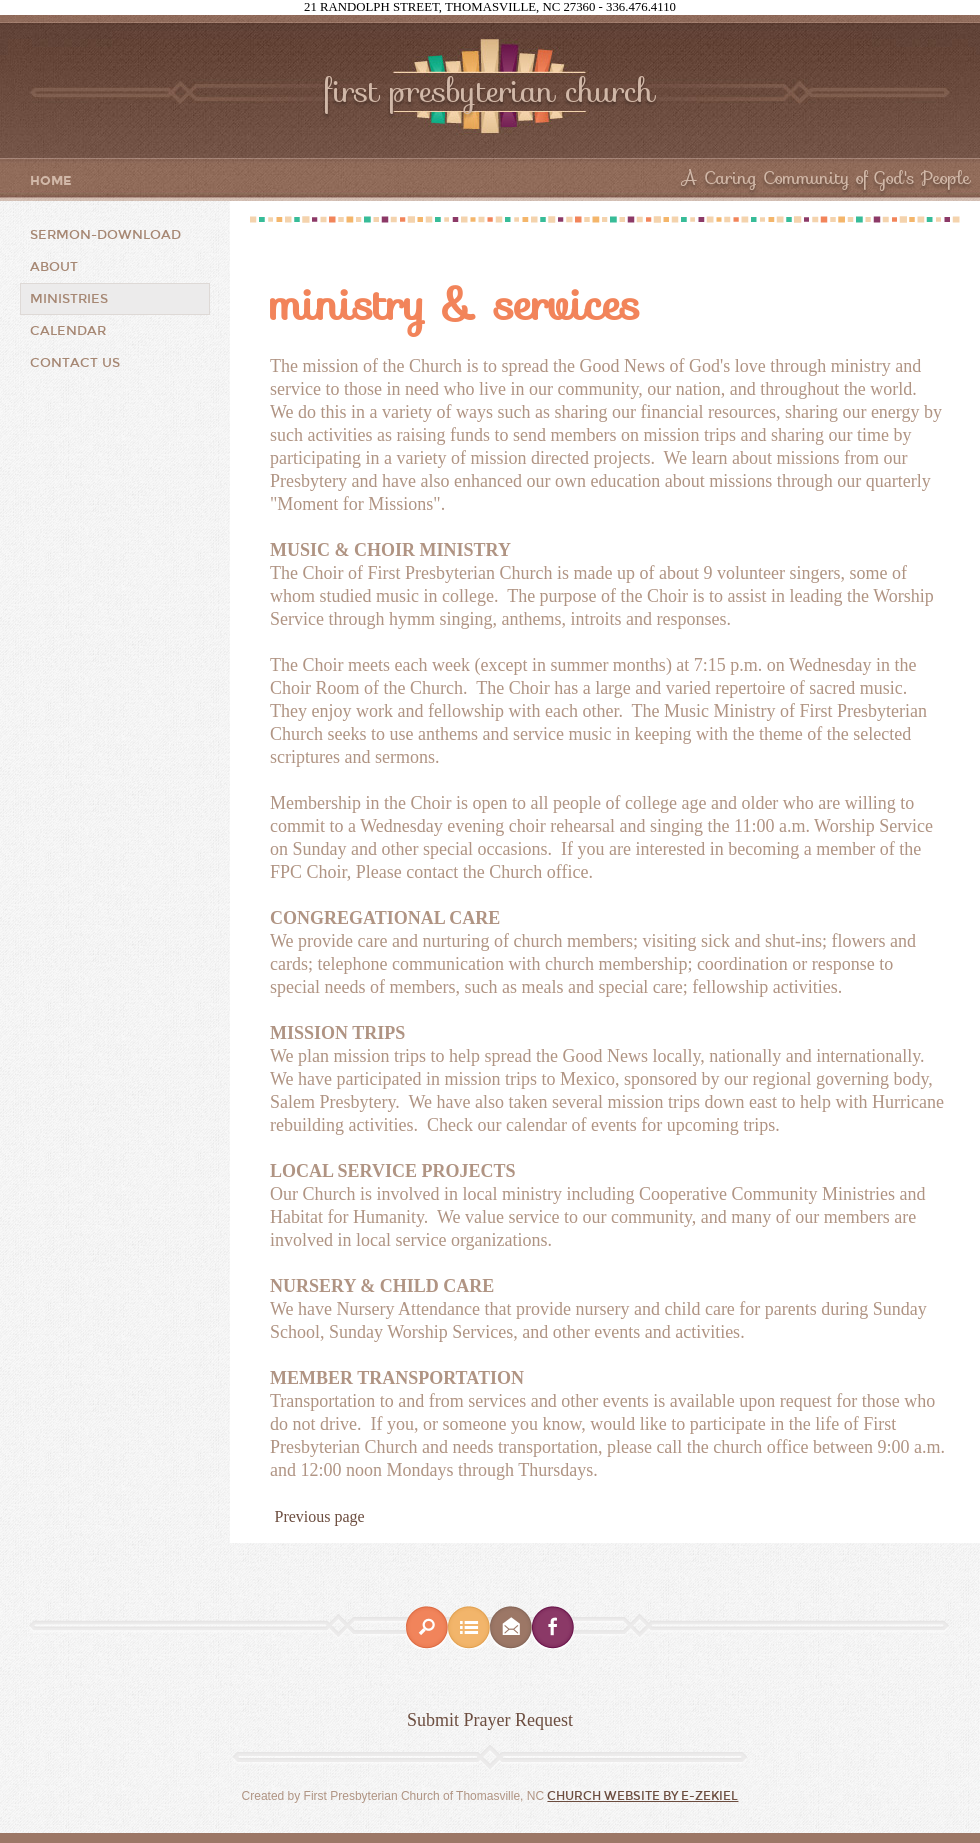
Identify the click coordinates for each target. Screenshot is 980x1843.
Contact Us (75, 363)
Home (51, 181)
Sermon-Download (105, 235)
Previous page (320, 1516)
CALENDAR (68, 331)
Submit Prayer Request (490, 1720)
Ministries (69, 299)
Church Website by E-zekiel (642, 1796)
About (54, 267)
